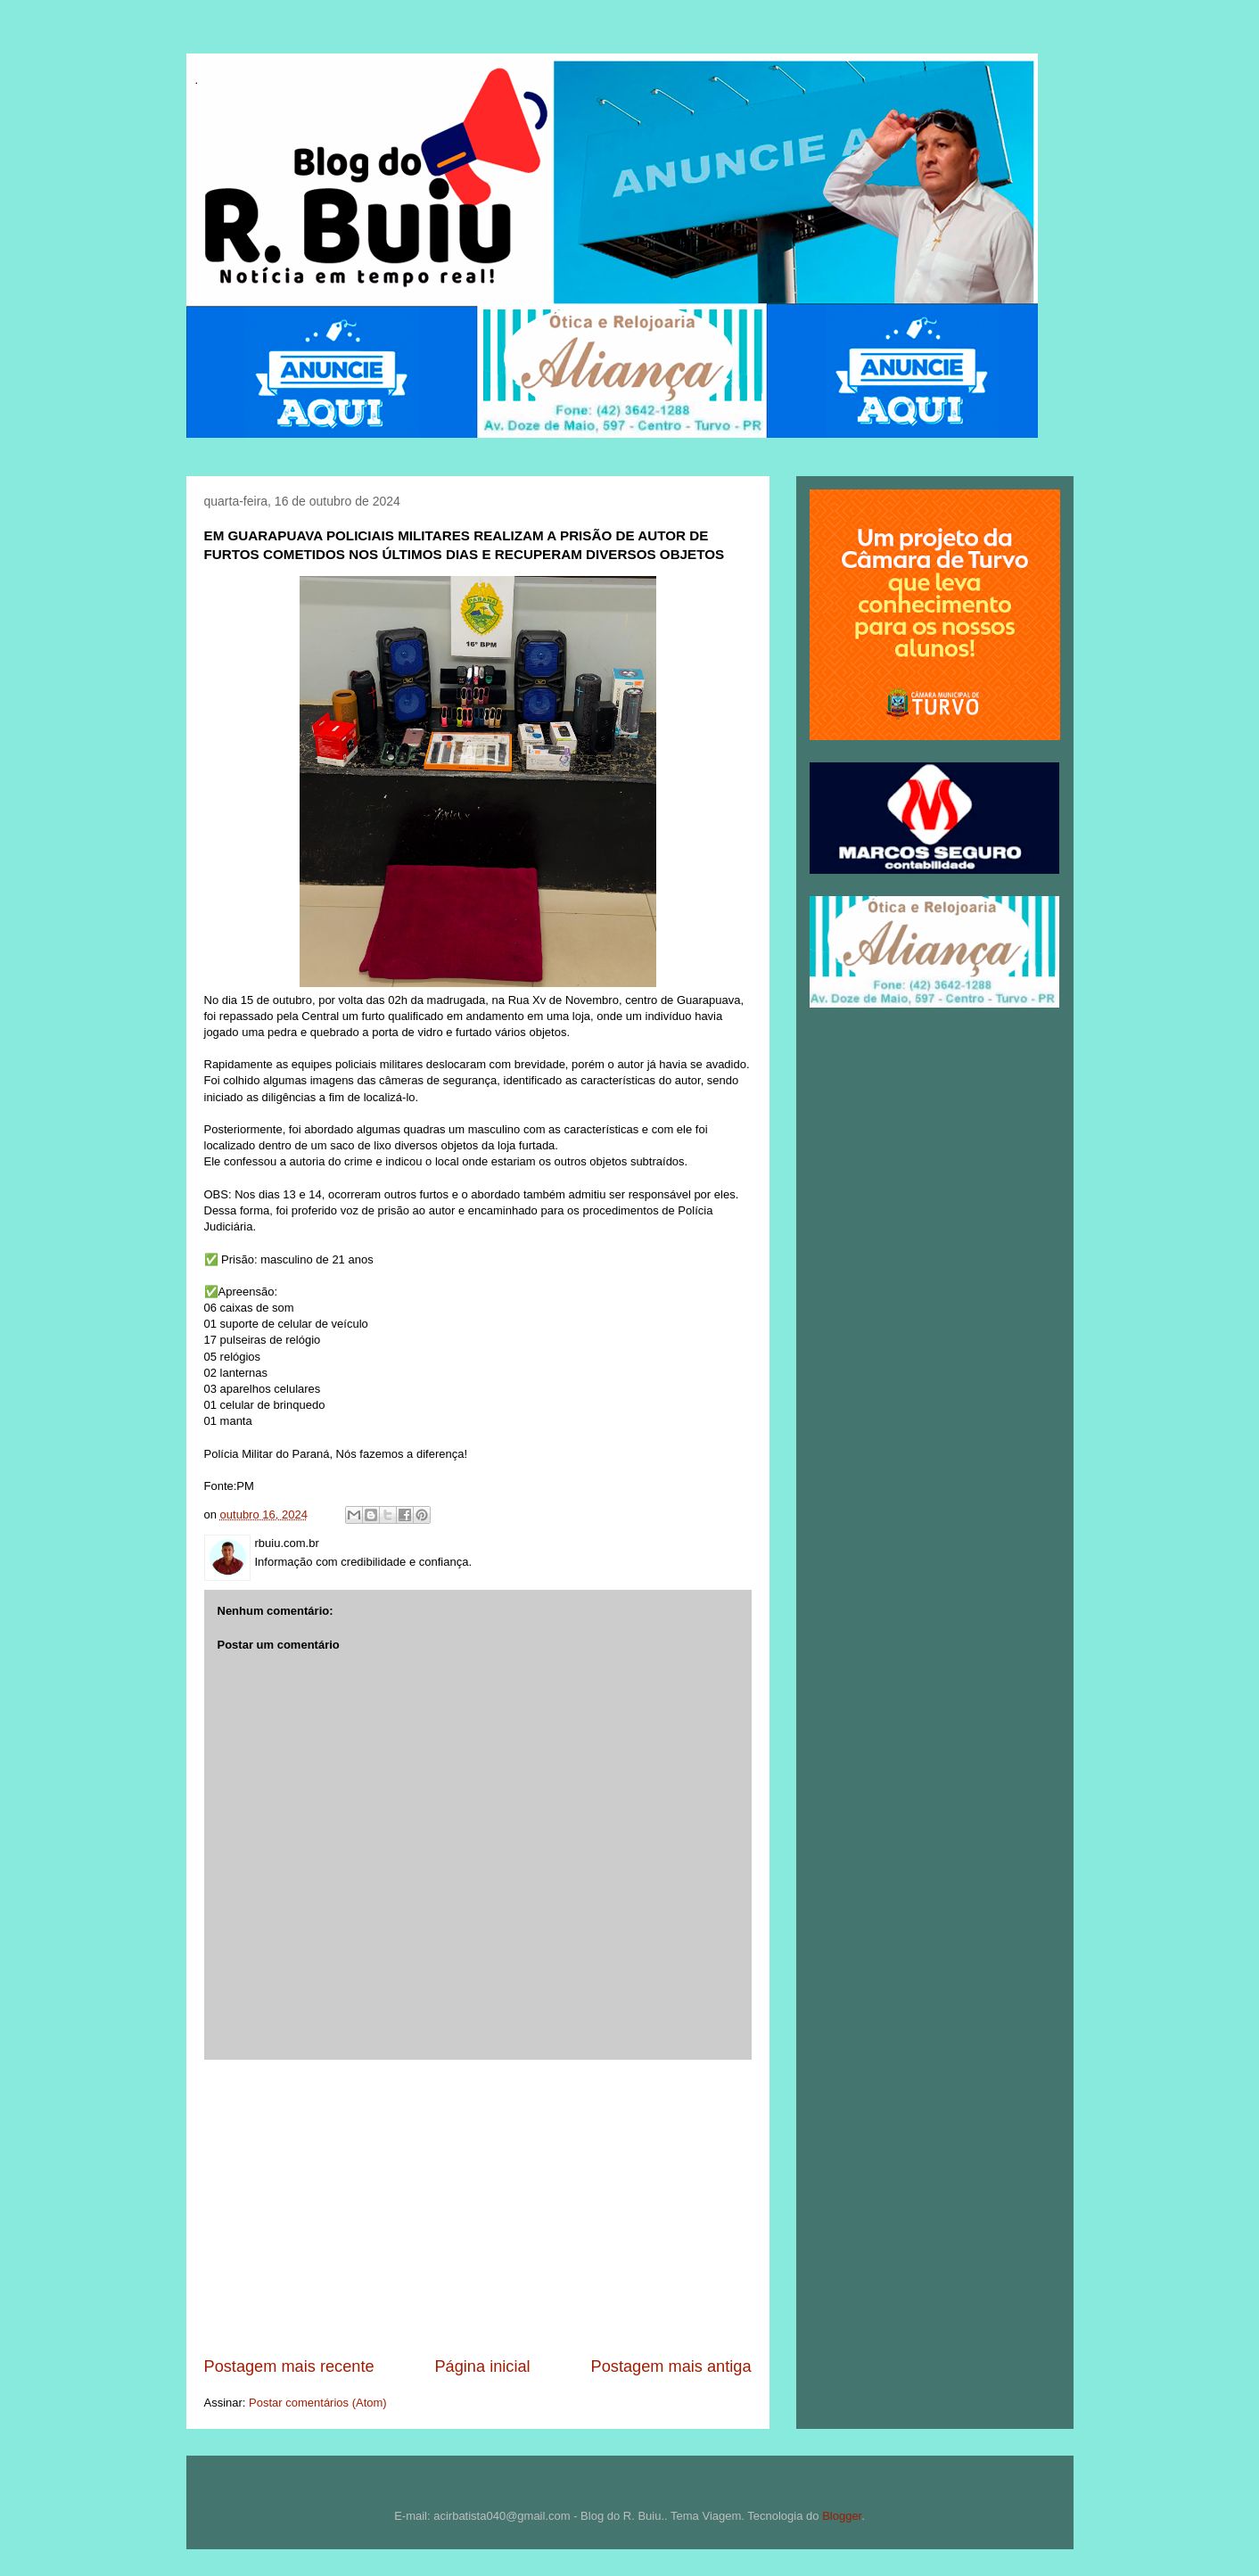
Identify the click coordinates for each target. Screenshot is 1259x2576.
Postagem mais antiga (671, 2366)
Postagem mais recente (289, 2366)
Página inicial (482, 2366)
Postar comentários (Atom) (318, 2402)
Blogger (841, 2516)
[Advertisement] (478, 2208)
